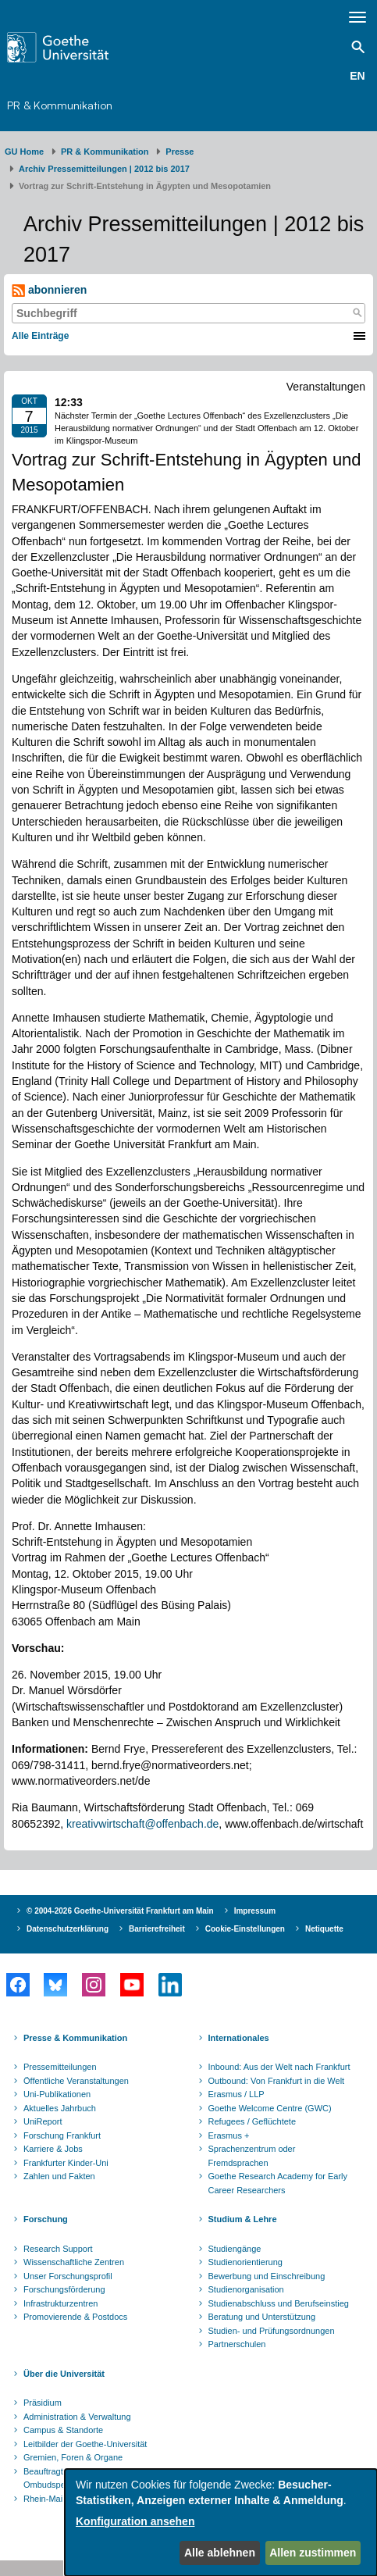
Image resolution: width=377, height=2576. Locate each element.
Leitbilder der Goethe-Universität (85, 2444)
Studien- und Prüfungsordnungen (271, 2330)
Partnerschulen (237, 2344)
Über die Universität (64, 2373)
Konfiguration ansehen (135, 2521)
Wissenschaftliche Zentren (73, 2262)
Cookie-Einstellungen (245, 1929)
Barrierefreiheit (157, 1929)
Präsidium (42, 2402)
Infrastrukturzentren (60, 2303)
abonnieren (49, 290)
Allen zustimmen (312, 2552)
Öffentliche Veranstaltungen (76, 2080)
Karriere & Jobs (53, 2148)
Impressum (255, 1911)
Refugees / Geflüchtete (252, 2121)
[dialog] (221, 2522)
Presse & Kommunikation (75, 2038)
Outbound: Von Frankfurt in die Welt (276, 2080)
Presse (179, 151)
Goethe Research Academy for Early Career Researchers (278, 2183)
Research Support (58, 2248)
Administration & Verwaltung (77, 2416)
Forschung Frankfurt (62, 2135)
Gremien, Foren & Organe (73, 2457)
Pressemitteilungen (60, 2066)
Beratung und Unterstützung (262, 2316)
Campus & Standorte (63, 2430)
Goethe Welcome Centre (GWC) (270, 2108)
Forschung (45, 2219)
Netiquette (324, 1929)
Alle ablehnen (219, 2552)
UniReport (42, 2121)
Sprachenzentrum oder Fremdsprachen (252, 2155)
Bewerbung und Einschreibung (266, 2276)
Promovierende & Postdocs (75, 2316)
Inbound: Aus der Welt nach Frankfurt (279, 2066)
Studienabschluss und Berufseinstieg (278, 2303)
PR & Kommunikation (59, 105)
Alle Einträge (40, 335)
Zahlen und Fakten (59, 2176)
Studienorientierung (245, 2262)
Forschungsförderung (64, 2289)
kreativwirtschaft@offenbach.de (142, 1824)
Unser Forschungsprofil (67, 2276)
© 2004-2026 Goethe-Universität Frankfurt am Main (120, 1911)
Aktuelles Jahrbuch (59, 2108)
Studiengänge (234, 2248)
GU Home (24, 151)
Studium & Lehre (242, 2219)
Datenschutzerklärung (67, 1929)
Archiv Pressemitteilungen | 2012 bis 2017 (104, 168)
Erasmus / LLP (236, 2094)
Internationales (238, 2038)
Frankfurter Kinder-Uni (65, 2162)
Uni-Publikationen (57, 2094)
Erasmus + (229, 2135)
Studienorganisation (246, 2289)
